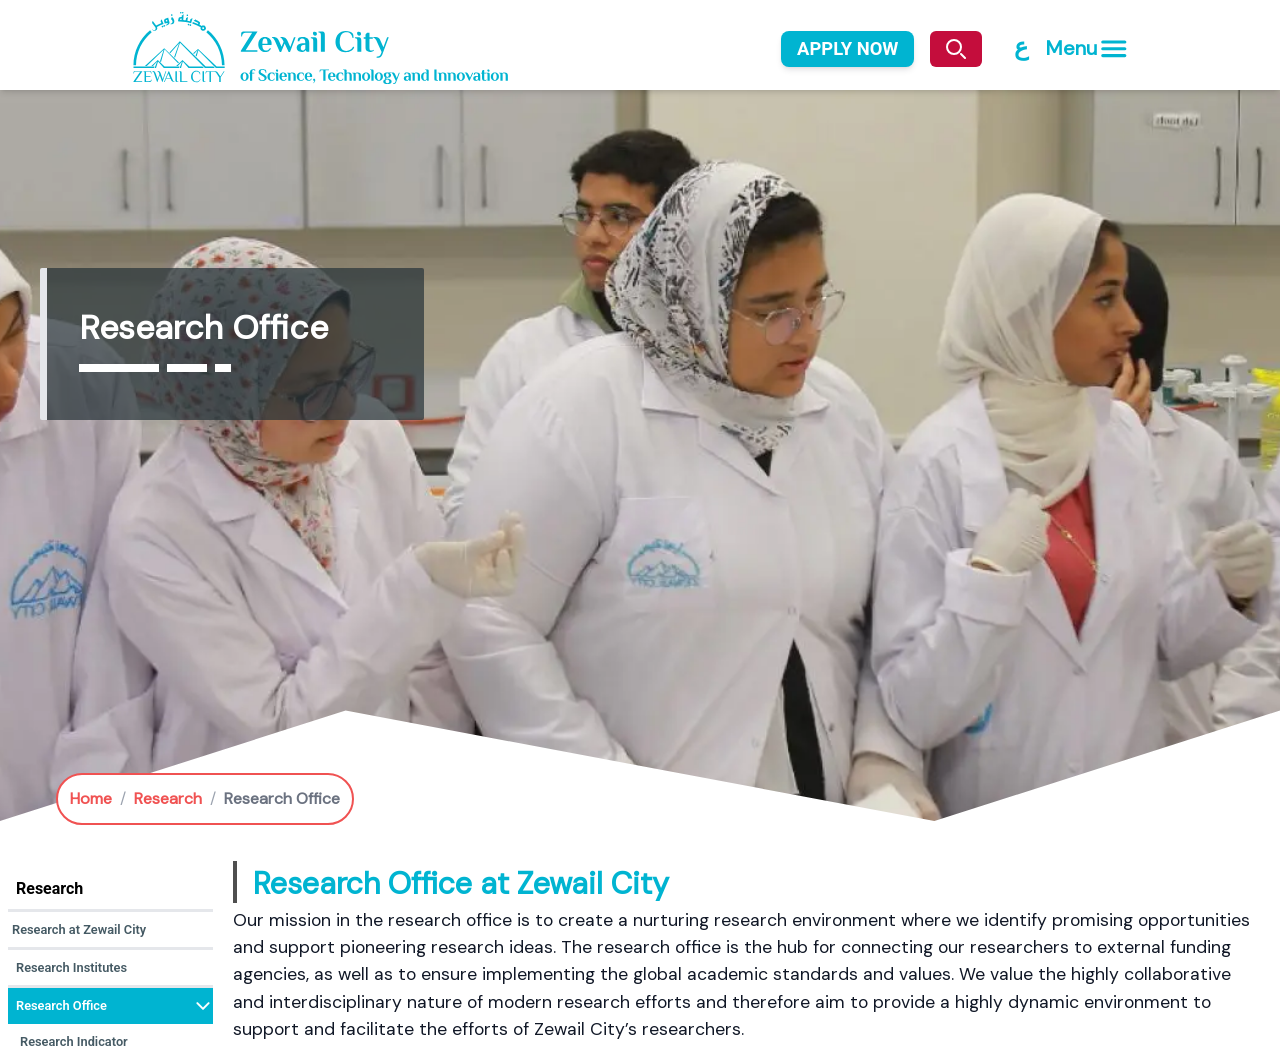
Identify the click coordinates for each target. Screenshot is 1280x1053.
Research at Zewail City (79, 929)
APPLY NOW (847, 48)
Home (91, 798)
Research (168, 798)
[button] (110, 931)
